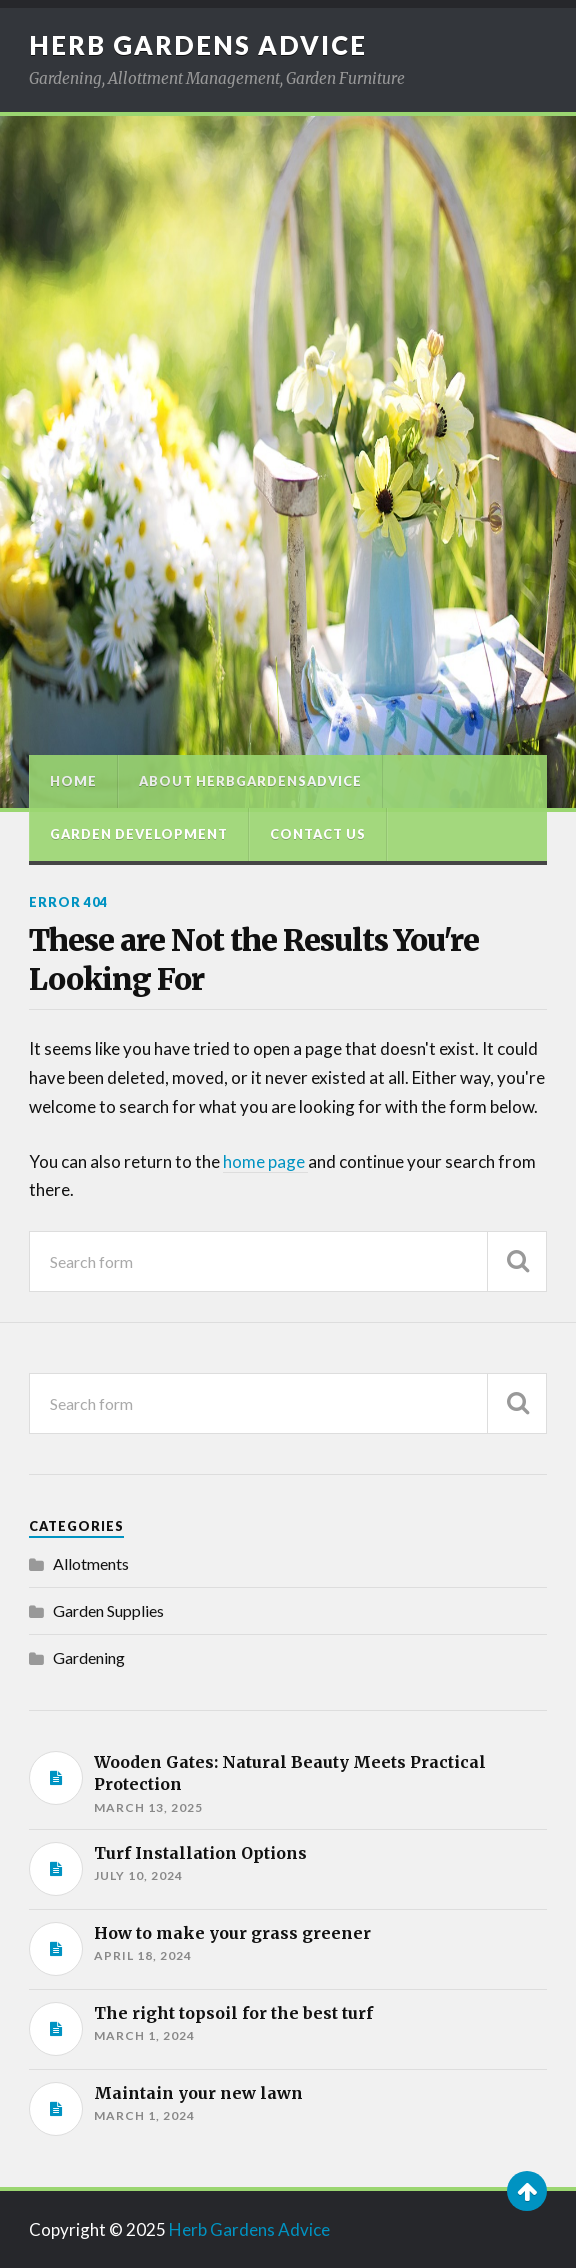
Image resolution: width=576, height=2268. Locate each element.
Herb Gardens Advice (198, 45)
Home (73, 781)
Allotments (91, 1563)
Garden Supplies (108, 1610)
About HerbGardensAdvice (250, 781)
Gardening (89, 1657)
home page (265, 1161)
